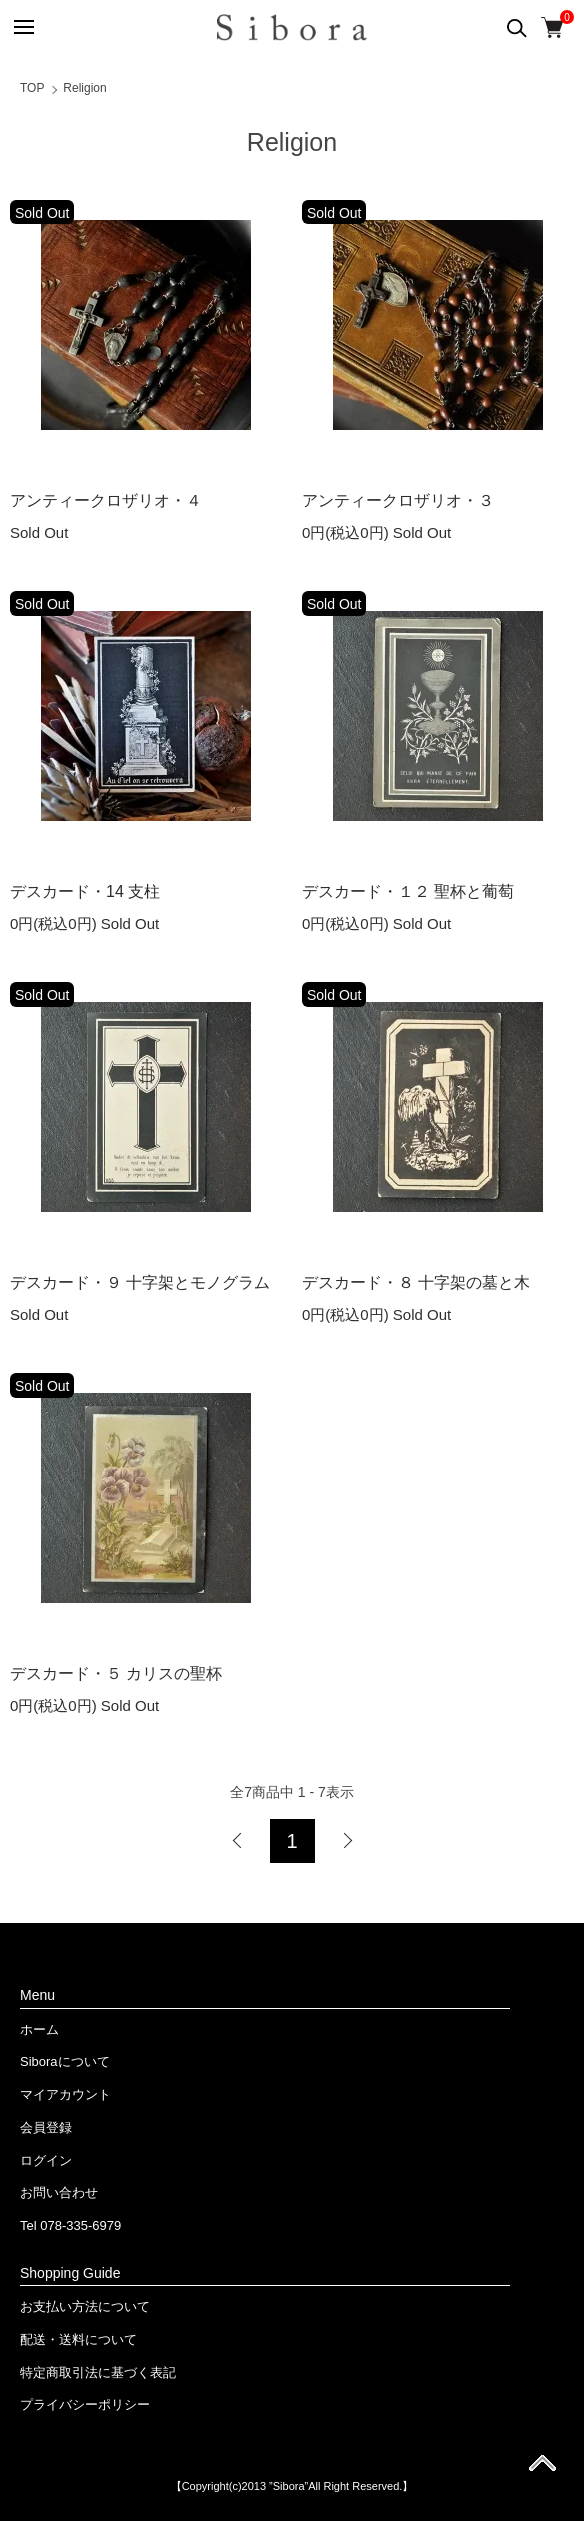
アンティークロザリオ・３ (398, 500)
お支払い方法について (85, 2306)
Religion (84, 88)
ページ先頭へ (542, 2469)
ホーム (39, 2029)
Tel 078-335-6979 (70, 2225)
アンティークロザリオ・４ (106, 500)
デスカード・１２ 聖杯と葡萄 (408, 891)
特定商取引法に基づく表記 (98, 2372)
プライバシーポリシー (85, 2404)
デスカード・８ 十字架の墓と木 (416, 1282)
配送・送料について (78, 2339)
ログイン (46, 2160)
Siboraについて (65, 2061)
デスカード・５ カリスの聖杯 (116, 1673)
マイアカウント (65, 2094)
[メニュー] (22, 27)
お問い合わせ (59, 2192)
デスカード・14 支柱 (85, 891)
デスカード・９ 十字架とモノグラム (140, 1282)
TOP (32, 88)
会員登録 (46, 2127)
